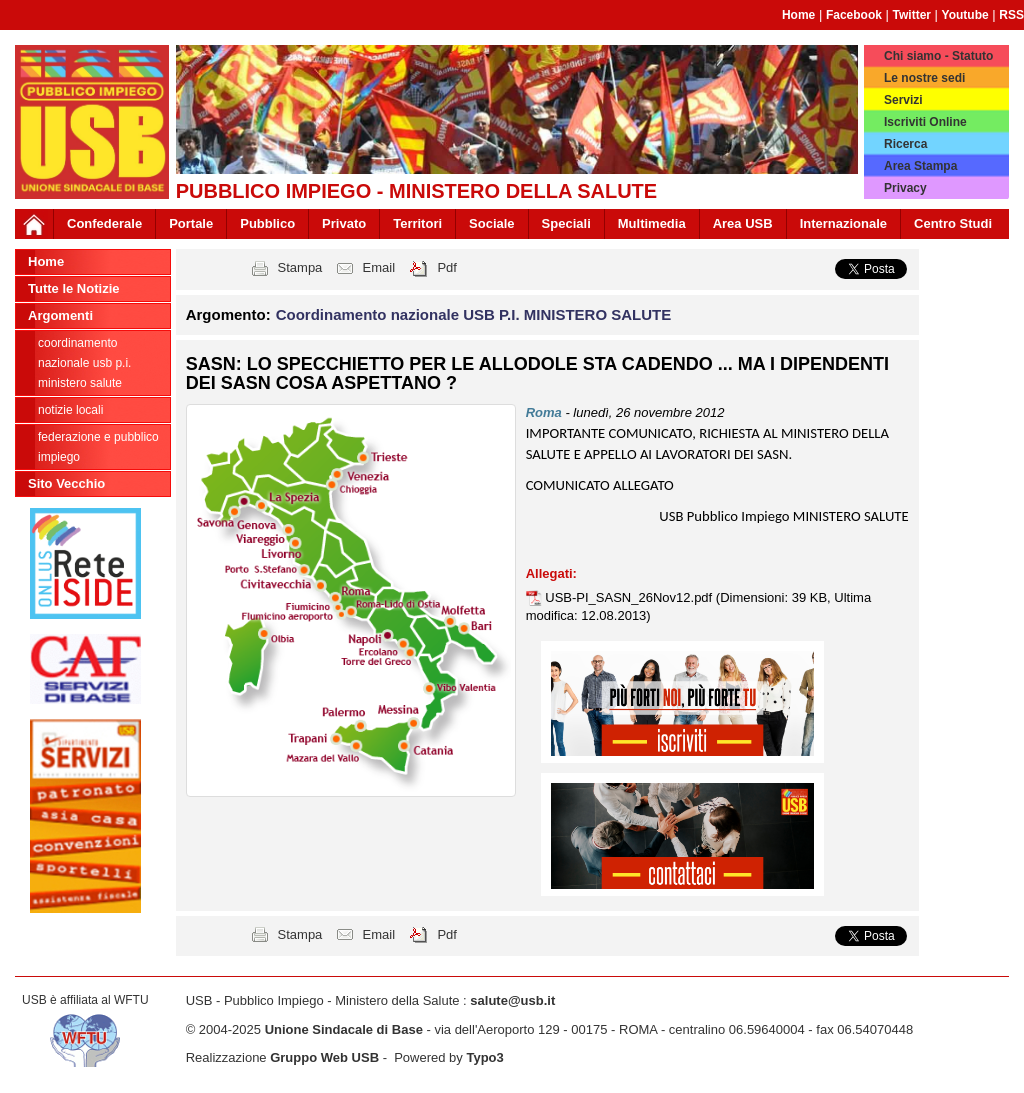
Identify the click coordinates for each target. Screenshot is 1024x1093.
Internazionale (843, 223)
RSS (1011, 15)
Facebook (854, 15)
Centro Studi (953, 223)
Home (798, 15)
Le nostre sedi (924, 78)
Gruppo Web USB (324, 1057)
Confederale (104, 223)
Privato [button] (344, 223)
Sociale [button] (492, 223)
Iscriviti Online (925, 122)
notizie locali (70, 410)
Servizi (903, 100)
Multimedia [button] (652, 223)
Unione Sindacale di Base (344, 1029)
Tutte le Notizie (73, 288)
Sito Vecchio (66, 483)
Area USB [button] (743, 223)
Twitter (912, 15)
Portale (191, 223)
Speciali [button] (566, 223)
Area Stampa (920, 166)
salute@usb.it (512, 1000)
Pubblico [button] (267, 223)
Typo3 (484, 1057)
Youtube (965, 15)
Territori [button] (417, 223)
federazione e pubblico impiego (98, 447)
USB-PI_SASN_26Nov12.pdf (630, 597)
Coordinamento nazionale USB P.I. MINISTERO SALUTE (84, 363)
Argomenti (60, 315)
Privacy (905, 188)
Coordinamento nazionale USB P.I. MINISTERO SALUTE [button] (474, 314)
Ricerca (905, 144)
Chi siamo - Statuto (938, 56)
